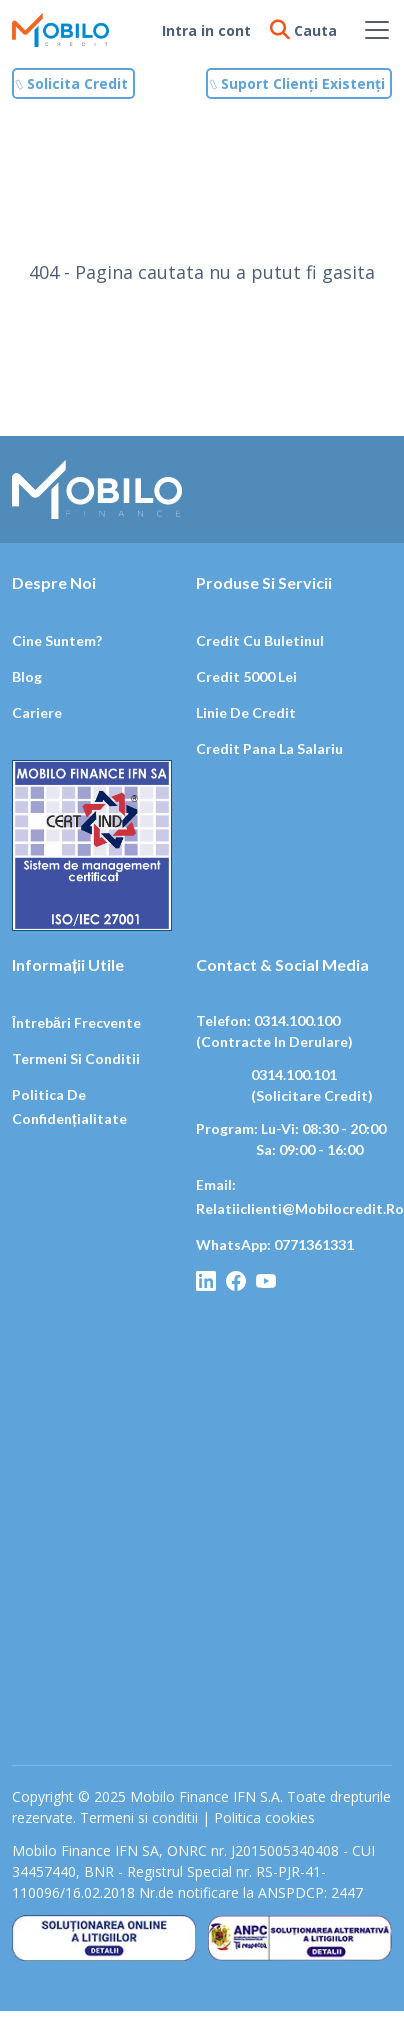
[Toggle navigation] (377, 30)
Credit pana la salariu (269, 748)
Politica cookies (264, 1817)
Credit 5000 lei (246, 676)
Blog (27, 676)
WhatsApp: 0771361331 (275, 1244)
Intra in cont (206, 30)
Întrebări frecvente (76, 1022)
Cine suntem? (57, 640)
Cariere (37, 712)
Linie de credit (246, 712)
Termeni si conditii (76, 1058)
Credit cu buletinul (260, 640)
